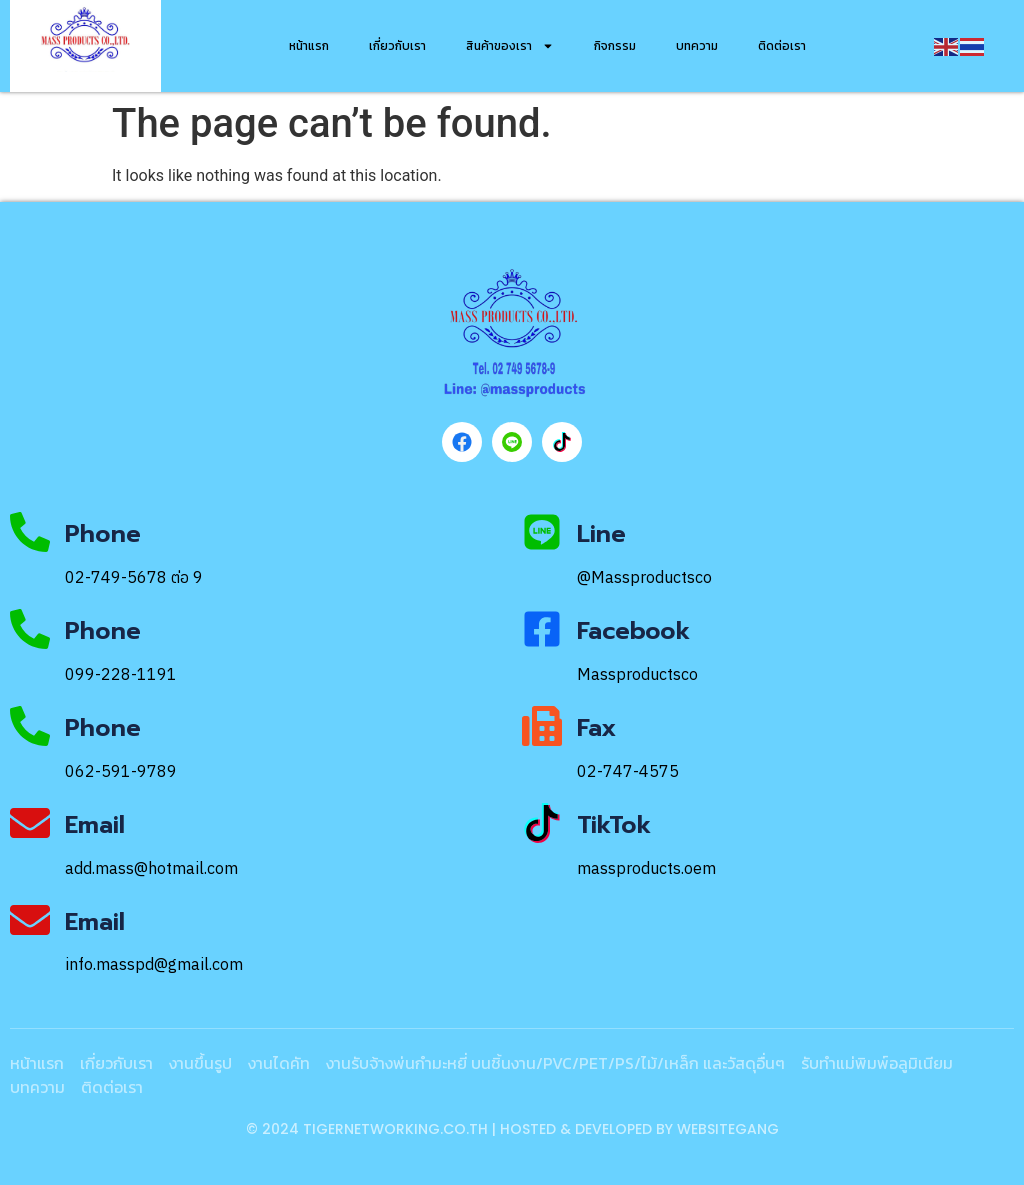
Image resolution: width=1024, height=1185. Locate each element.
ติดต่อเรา (782, 46)
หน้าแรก (309, 46)
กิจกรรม (615, 46)
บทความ (697, 46)
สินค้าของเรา (510, 46)
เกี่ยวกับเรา (397, 46)
